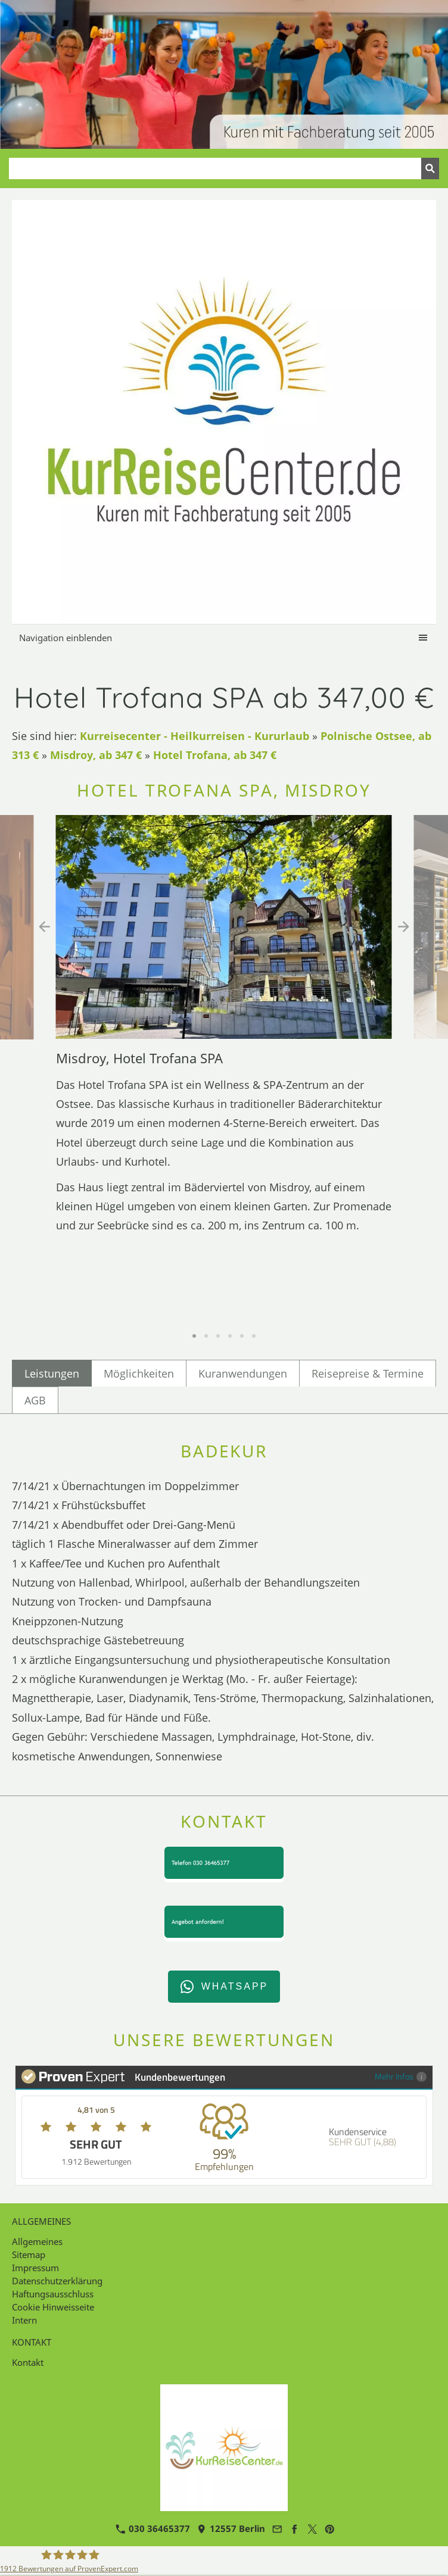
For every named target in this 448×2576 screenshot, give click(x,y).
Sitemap (28, 2254)
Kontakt (27, 2362)
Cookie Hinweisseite (53, 2307)
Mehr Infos (401, 2076)
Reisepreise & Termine (368, 1373)
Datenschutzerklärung (57, 2281)
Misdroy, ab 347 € (96, 755)
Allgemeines (37, 2241)
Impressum (35, 2268)
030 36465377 (153, 2528)
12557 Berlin (231, 2528)
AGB (35, 1400)
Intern (24, 2320)
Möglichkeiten (139, 1373)
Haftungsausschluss (53, 2294)
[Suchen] (215, 168)
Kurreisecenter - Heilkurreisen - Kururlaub (194, 736)
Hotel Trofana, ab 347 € (214, 755)
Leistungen (51, 1373)
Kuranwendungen (242, 1373)
